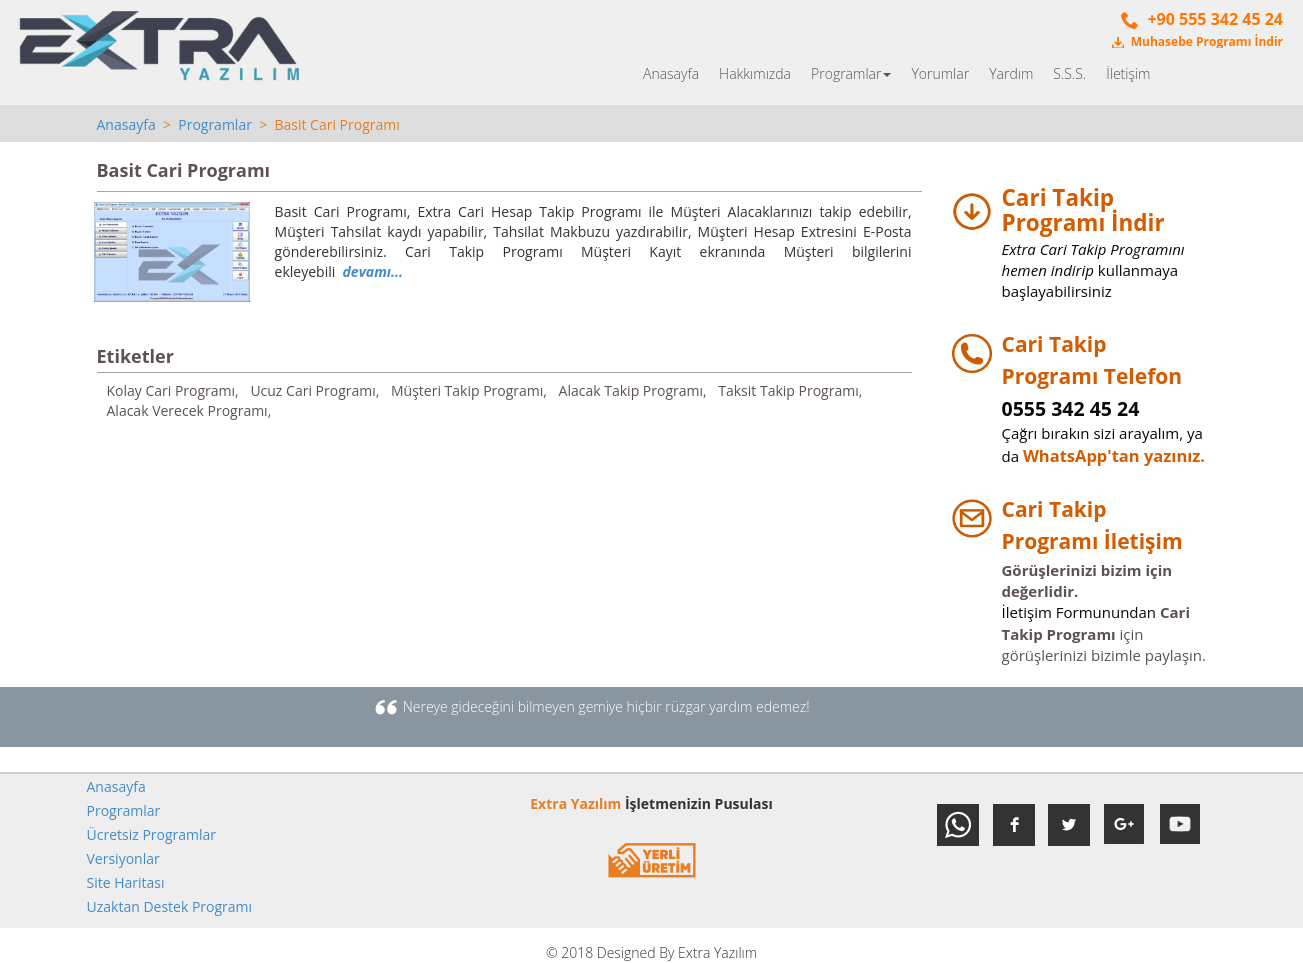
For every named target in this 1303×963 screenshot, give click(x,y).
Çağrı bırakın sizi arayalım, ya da (1102, 433)
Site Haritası (126, 882)
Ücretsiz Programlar (152, 834)
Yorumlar (940, 73)
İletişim (1128, 73)
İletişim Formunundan (1079, 612)
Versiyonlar (123, 858)
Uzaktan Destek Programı (170, 906)
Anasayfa (671, 73)
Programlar (851, 73)
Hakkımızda (755, 73)
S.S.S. (1069, 73)
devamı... (373, 271)
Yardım (1011, 73)
